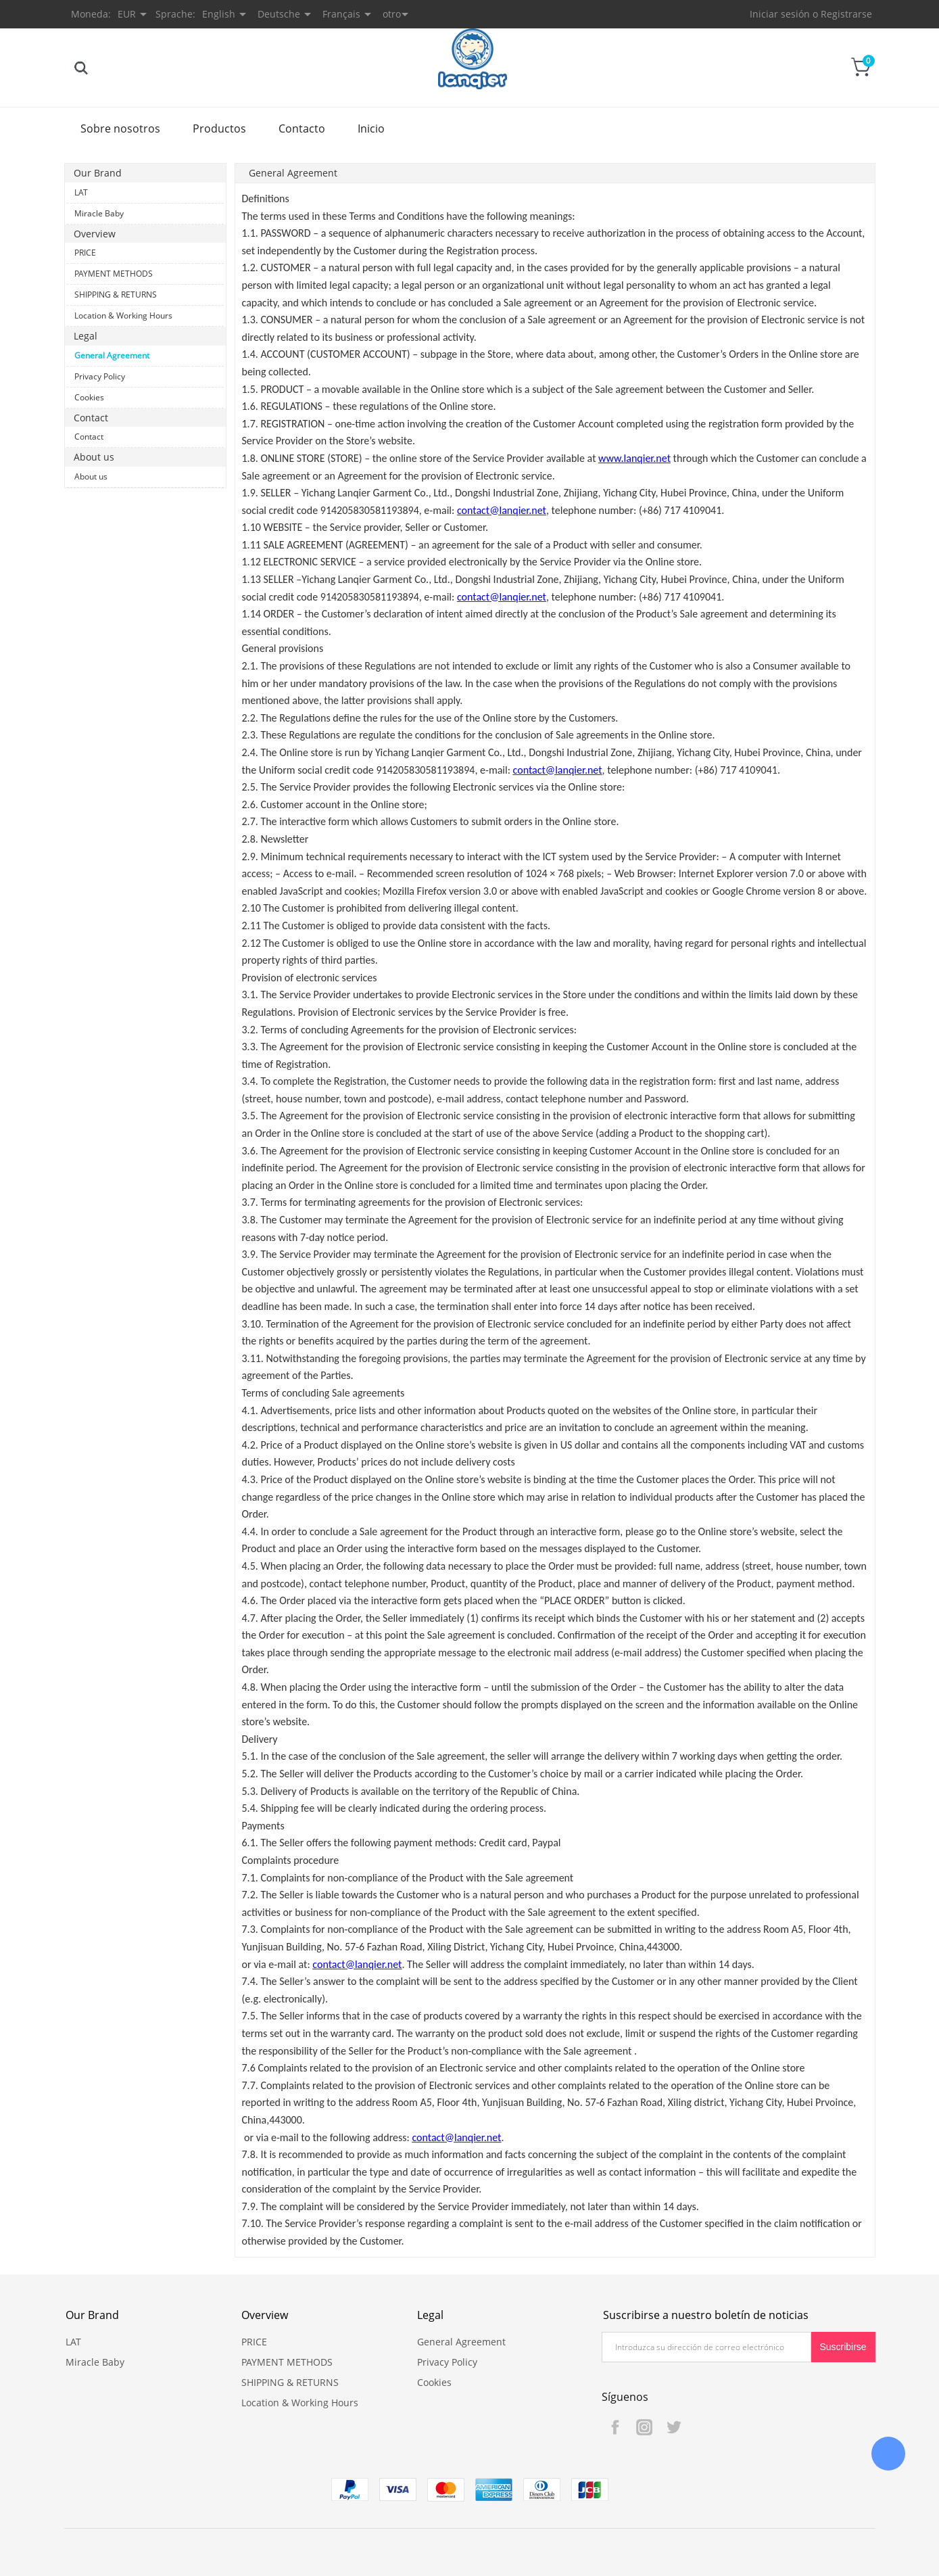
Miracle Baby (99, 213)
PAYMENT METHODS (113, 273)
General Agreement (111, 355)
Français (341, 13)
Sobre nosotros (120, 128)
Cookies (89, 397)
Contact (88, 436)
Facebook (615, 2427)
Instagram (644, 2427)
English (218, 13)
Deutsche (279, 13)
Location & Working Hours (123, 315)
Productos (219, 128)
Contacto (302, 128)
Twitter (673, 2427)
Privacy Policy (99, 376)
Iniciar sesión (780, 13)
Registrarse (846, 13)
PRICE (85, 252)
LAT (81, 192)
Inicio (371, 128)
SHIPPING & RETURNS (115, 294)
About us (90, 476)
